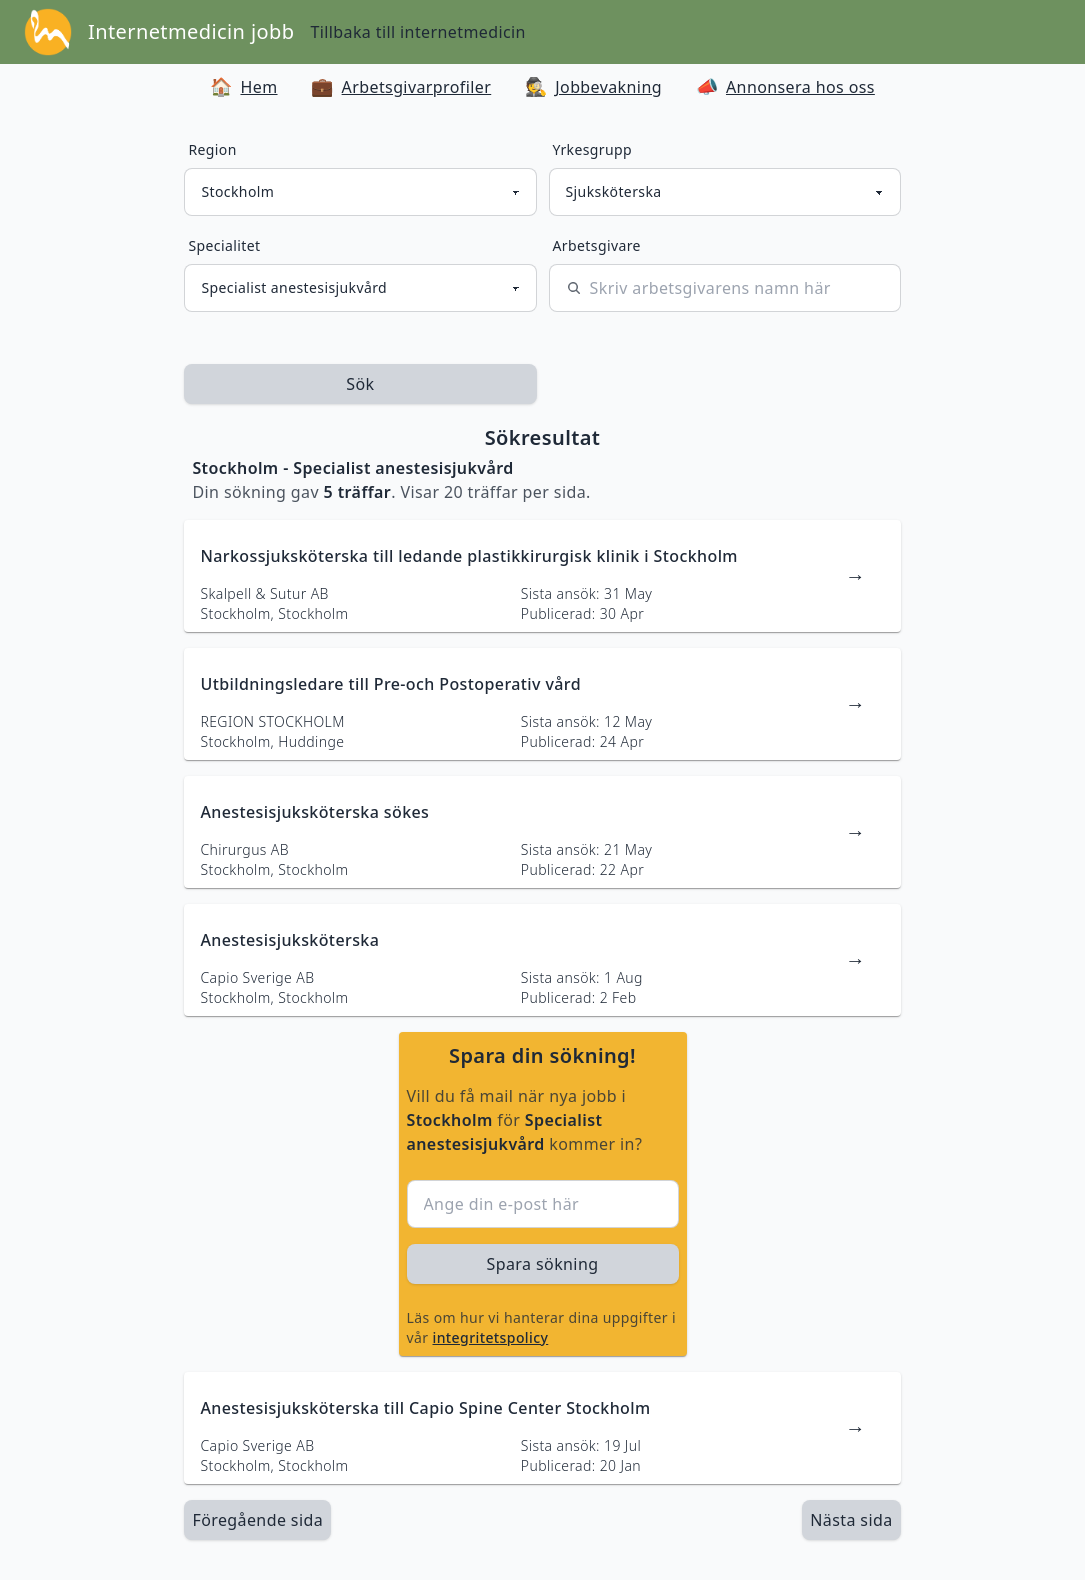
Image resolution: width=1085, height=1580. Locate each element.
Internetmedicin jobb (191, 31)
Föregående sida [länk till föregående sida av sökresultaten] (257, 1520)
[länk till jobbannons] (542, 576)
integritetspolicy (491, 1337)
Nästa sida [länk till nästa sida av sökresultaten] (851, 1520)
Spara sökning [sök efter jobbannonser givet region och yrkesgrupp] (543, 1264)
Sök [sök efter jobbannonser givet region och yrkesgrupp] (360, 384)
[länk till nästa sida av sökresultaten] (851, 1520)
